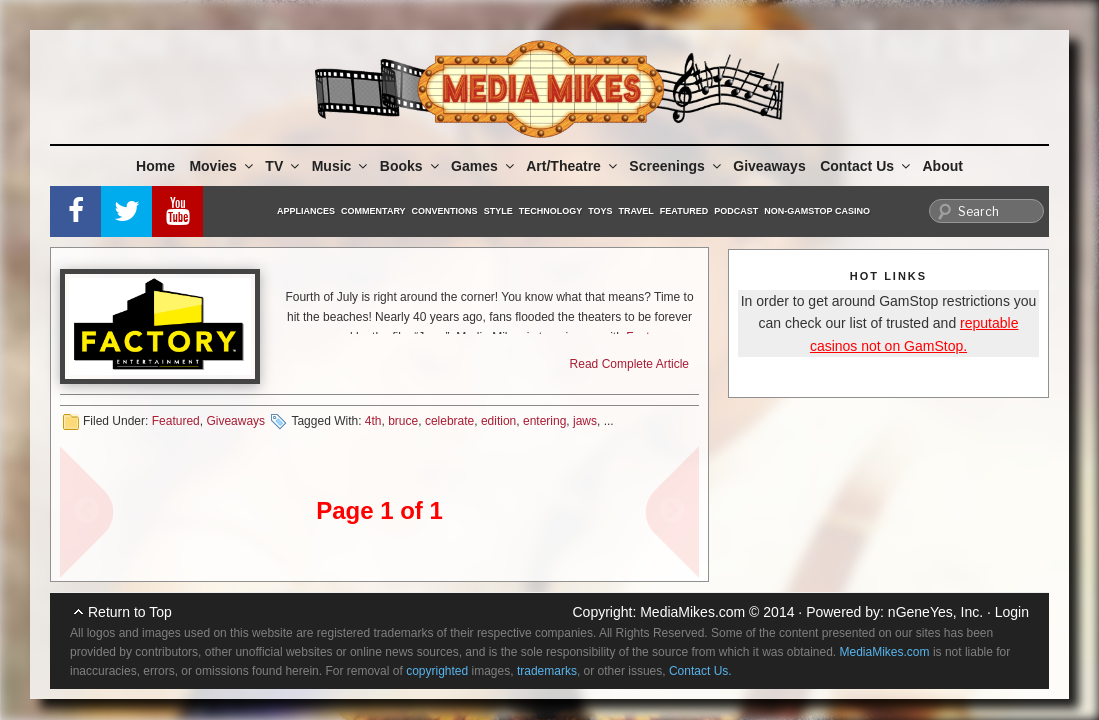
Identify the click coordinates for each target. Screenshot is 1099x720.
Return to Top (130, 612)
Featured (684, 211)
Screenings (676, 166)
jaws (585, 421)
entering (544, 421)
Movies (222, 166)
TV (283, 166)
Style (498, 211)
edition (498, 421)
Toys (600, 211)
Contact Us (866, 166)
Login (1012, 612)
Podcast (736, 211)
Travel (636, 211)
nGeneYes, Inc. (935, 612)
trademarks (547, 671)
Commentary (373, 211)
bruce (403, 421)
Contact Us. (700, 671)
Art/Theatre (573, 166)
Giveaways (769, 166)
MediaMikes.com (692, 612)
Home (155, 166)
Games (484, 166)
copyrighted (437, 671)
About (943, 166)
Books (411, 166)
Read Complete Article (629, 364)
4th (373, 421)
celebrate (449, 421)
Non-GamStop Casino (817, 211)
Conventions (445, 211)
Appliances (306, 211)
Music (341, 166)
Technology (551, 211)
